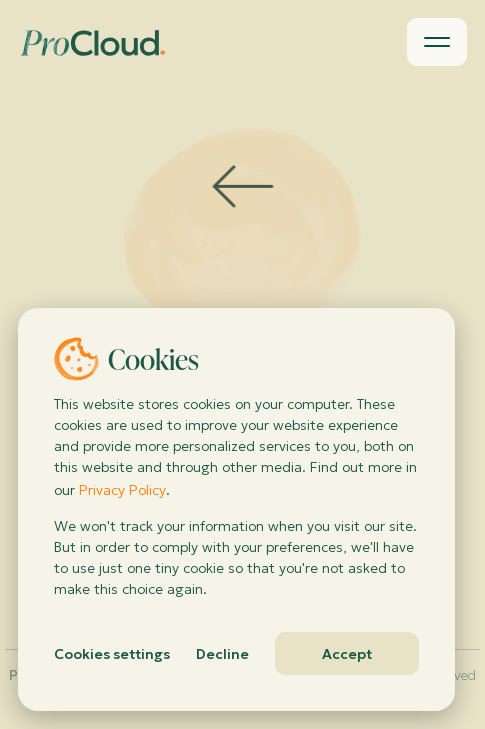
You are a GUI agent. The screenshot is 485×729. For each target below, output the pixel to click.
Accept (347, 654)
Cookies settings (112, 654)
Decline (222, 654)
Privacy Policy (122, 490)
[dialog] (236, 509)
